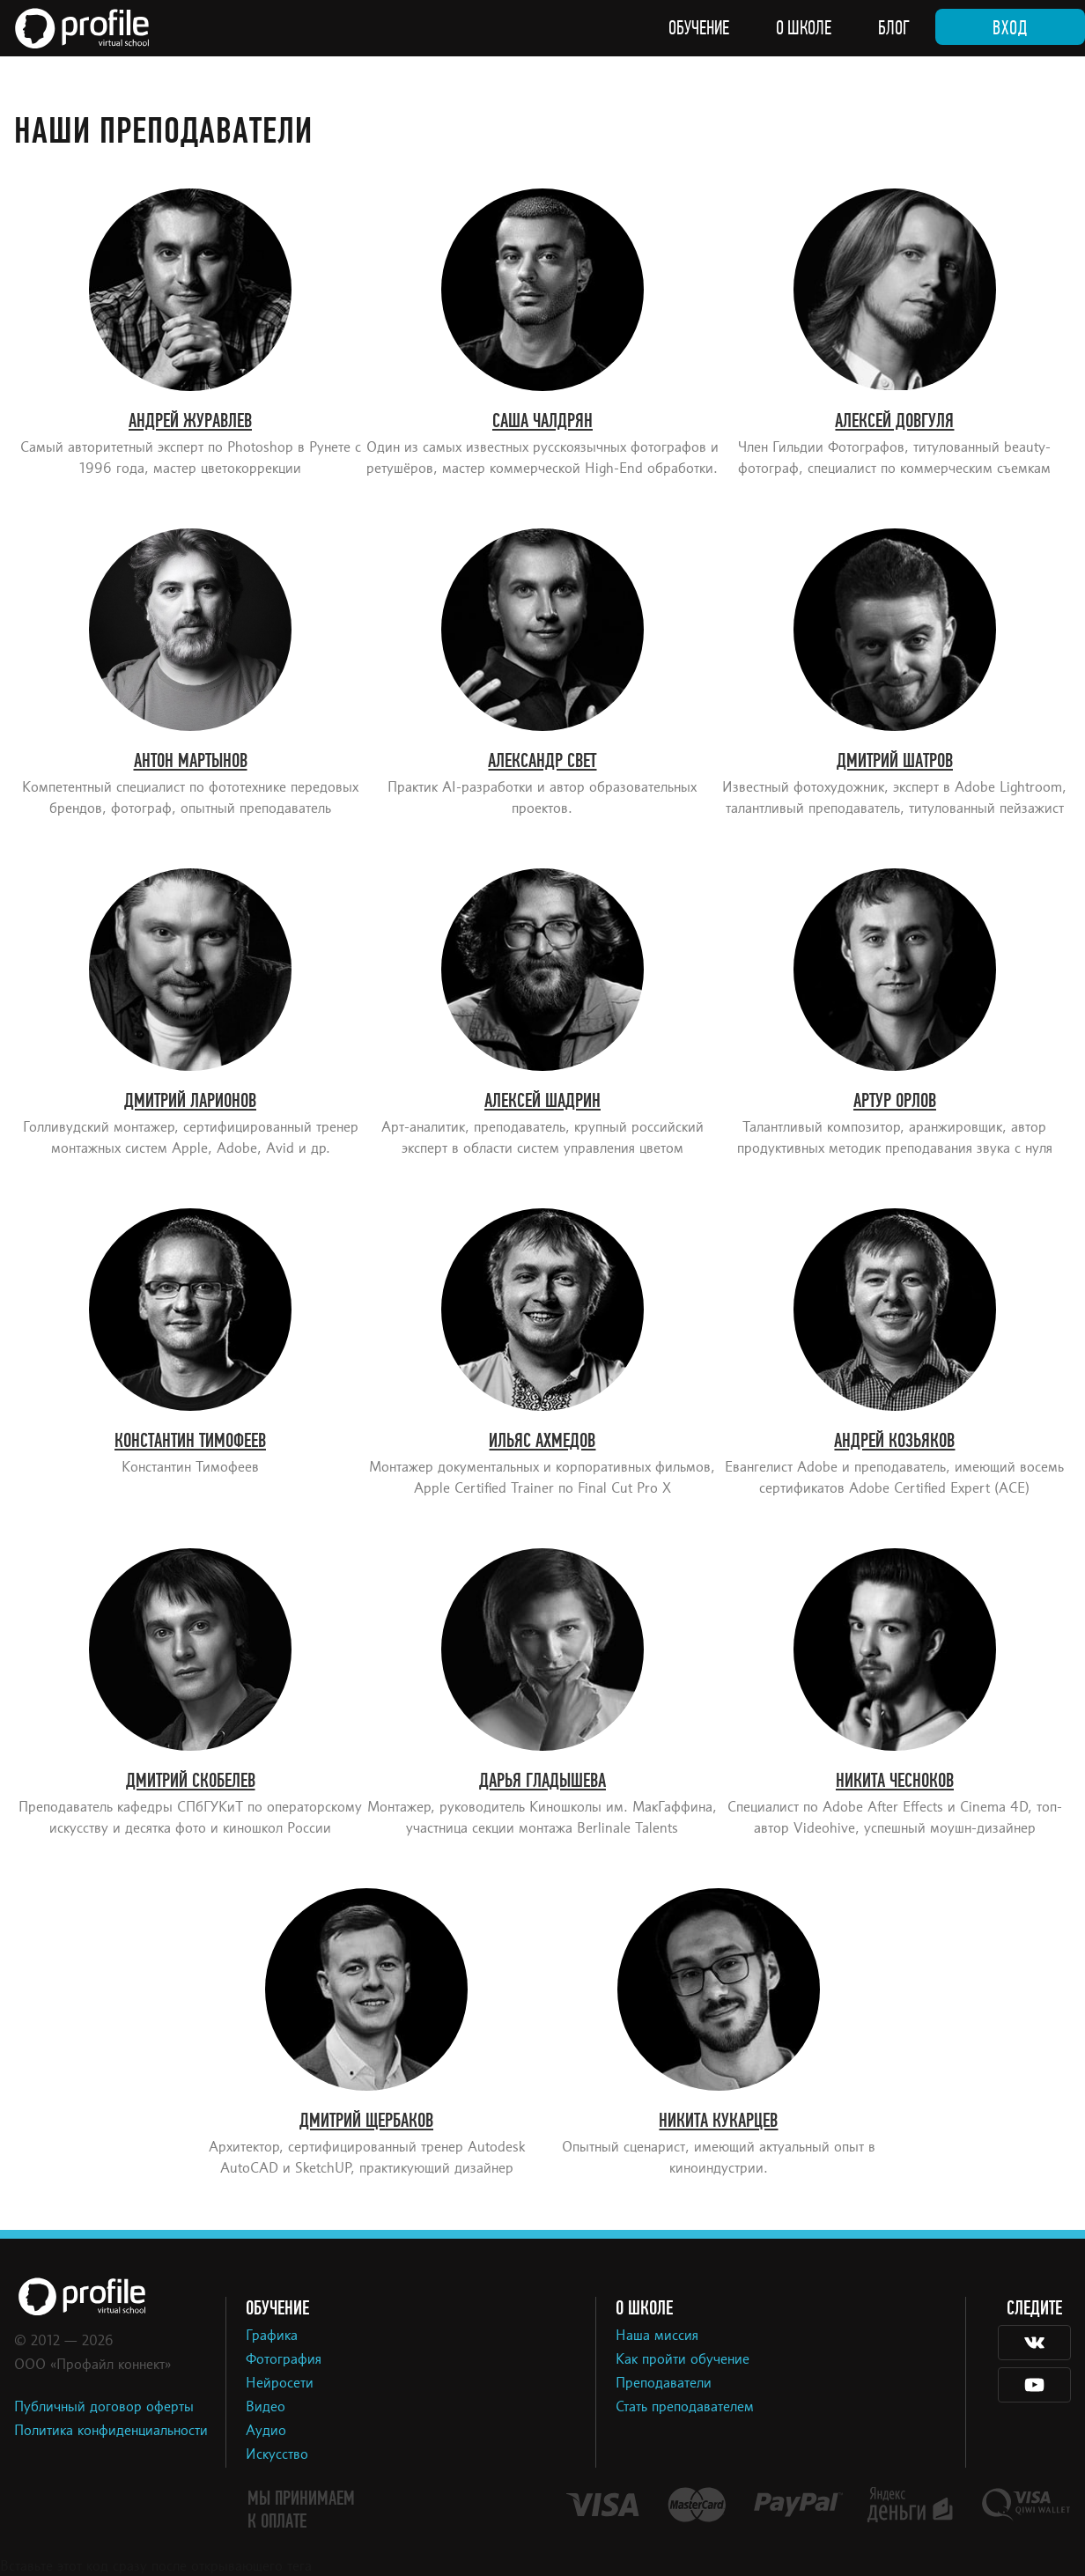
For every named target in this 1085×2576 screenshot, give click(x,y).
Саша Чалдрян (542, 421)
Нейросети (280, 2384)
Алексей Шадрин (542, 1100)
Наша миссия (657, 2336)
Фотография (283, 2360)
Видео (265, 2408)
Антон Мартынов (190, 760)
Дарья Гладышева (542, 1780)
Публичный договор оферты (104, 2408)
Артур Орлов (894, 1100)
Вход (1010, 28)
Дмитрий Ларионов (190, 1100)
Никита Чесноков (895, 1780)
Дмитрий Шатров (895, 760)
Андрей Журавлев (190, 421)
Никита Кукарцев (718, 2120)
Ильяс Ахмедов (542, 1440)
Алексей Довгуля (894, 421)
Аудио (266, 2432)
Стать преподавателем (685, 2408)
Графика (272, 2336)
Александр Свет (542, 760)
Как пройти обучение (682, 2360)
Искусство (277, 2455)
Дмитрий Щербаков (366, 2120)
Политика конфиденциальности (111, 2432)
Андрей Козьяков (894, 1440)
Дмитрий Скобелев (190, 1780)
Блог (894, 28)
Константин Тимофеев (190, 1440)
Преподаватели (664, 2384)
